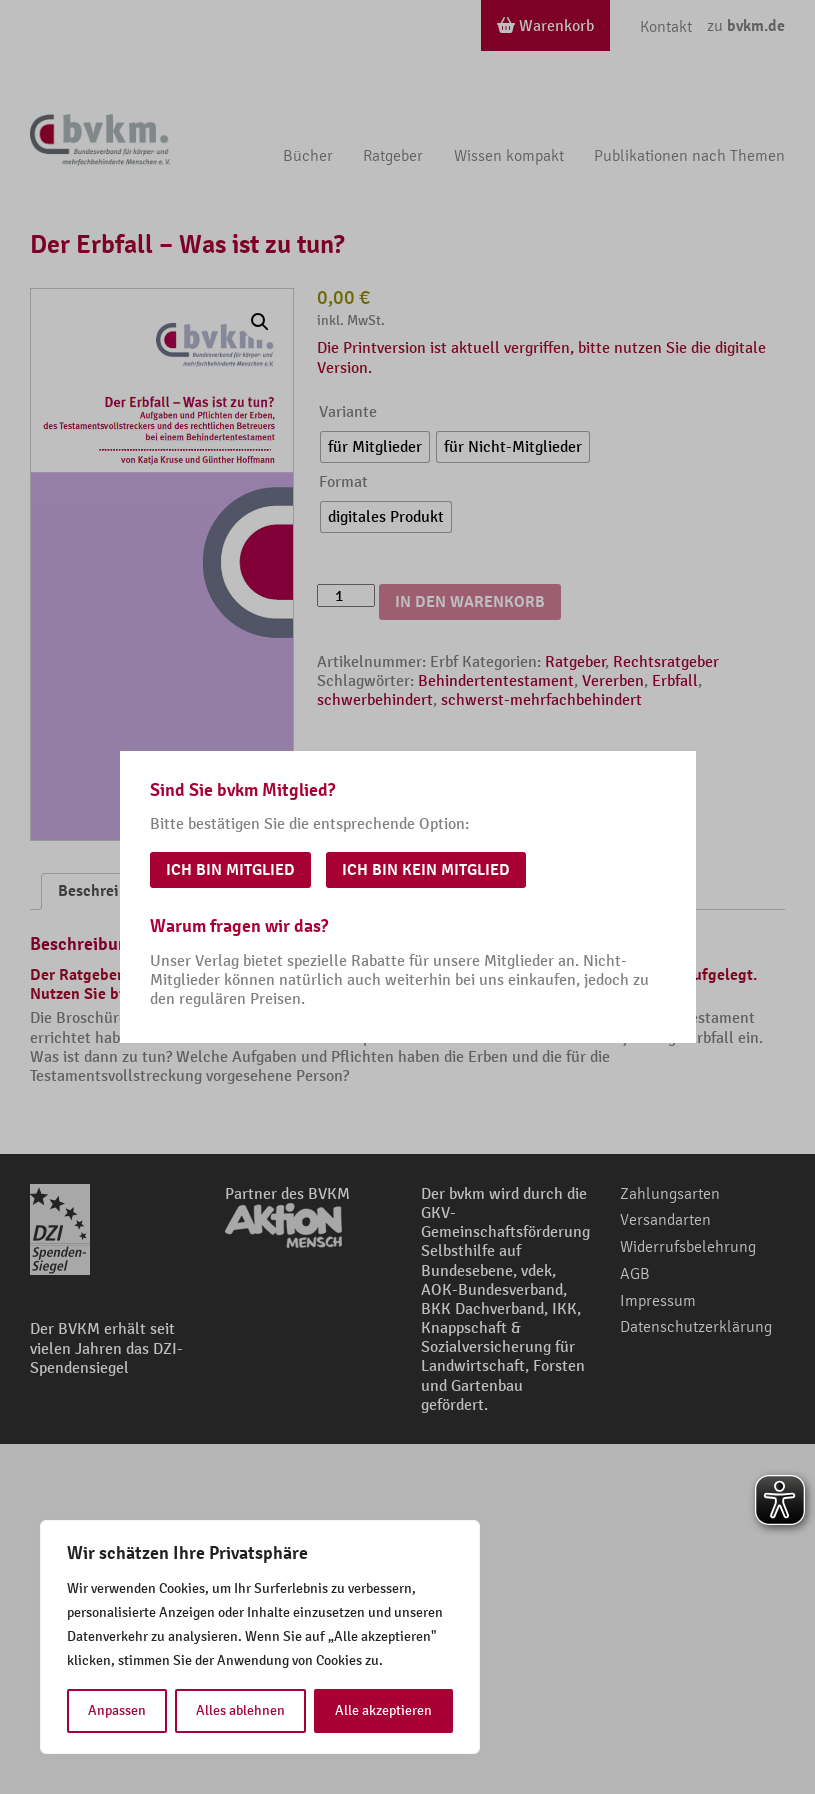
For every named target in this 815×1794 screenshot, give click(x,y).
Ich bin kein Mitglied (426, 870)
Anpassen (117, 1710)
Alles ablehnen (240, 1710)
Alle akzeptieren (383, 1710)
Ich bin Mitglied (230, 870)
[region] (260, 1637)
